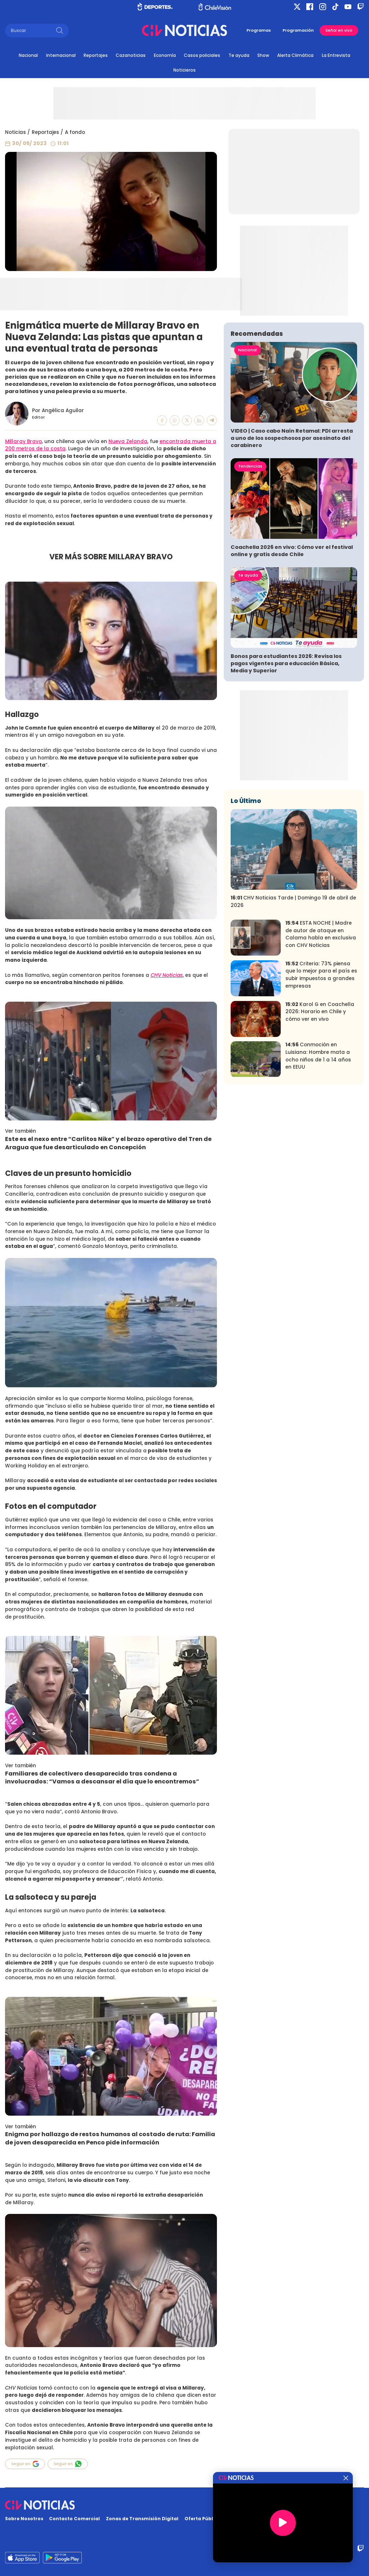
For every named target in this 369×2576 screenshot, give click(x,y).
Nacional (28, 55)
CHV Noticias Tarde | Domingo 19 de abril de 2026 (293, 901)
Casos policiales (202, 55)
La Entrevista (336, 55)
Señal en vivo (338, 30)
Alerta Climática (295, 55)
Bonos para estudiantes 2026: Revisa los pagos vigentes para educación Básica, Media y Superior (286, 663)
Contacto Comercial (74, 2519)
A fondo (75, 132)
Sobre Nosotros (24, 2519)
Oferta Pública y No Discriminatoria (228, 2519)
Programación (298, 30)
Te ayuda (238, 55)
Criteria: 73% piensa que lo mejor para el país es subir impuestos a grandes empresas (321, 974)
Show (263, 55)
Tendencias (250, 466)
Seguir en (25, 2464)
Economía (165, 55)
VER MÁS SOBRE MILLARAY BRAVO (111, 556)
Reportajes (96, 55)
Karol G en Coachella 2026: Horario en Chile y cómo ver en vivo (319, 1012)
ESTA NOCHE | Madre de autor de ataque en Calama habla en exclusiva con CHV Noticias (320, 934)
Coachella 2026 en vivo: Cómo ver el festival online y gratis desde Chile (292, 550)
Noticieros (184, 70)
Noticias (15, 132)
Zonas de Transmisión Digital (142, 2519)
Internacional (61, 55)
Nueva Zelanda (127, 441)
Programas (258, 30)
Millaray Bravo (23, 441)
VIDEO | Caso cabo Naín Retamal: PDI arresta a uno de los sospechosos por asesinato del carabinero (292, 438)
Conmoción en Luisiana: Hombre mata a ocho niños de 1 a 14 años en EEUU (318, 1055)
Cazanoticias (131, 55)
